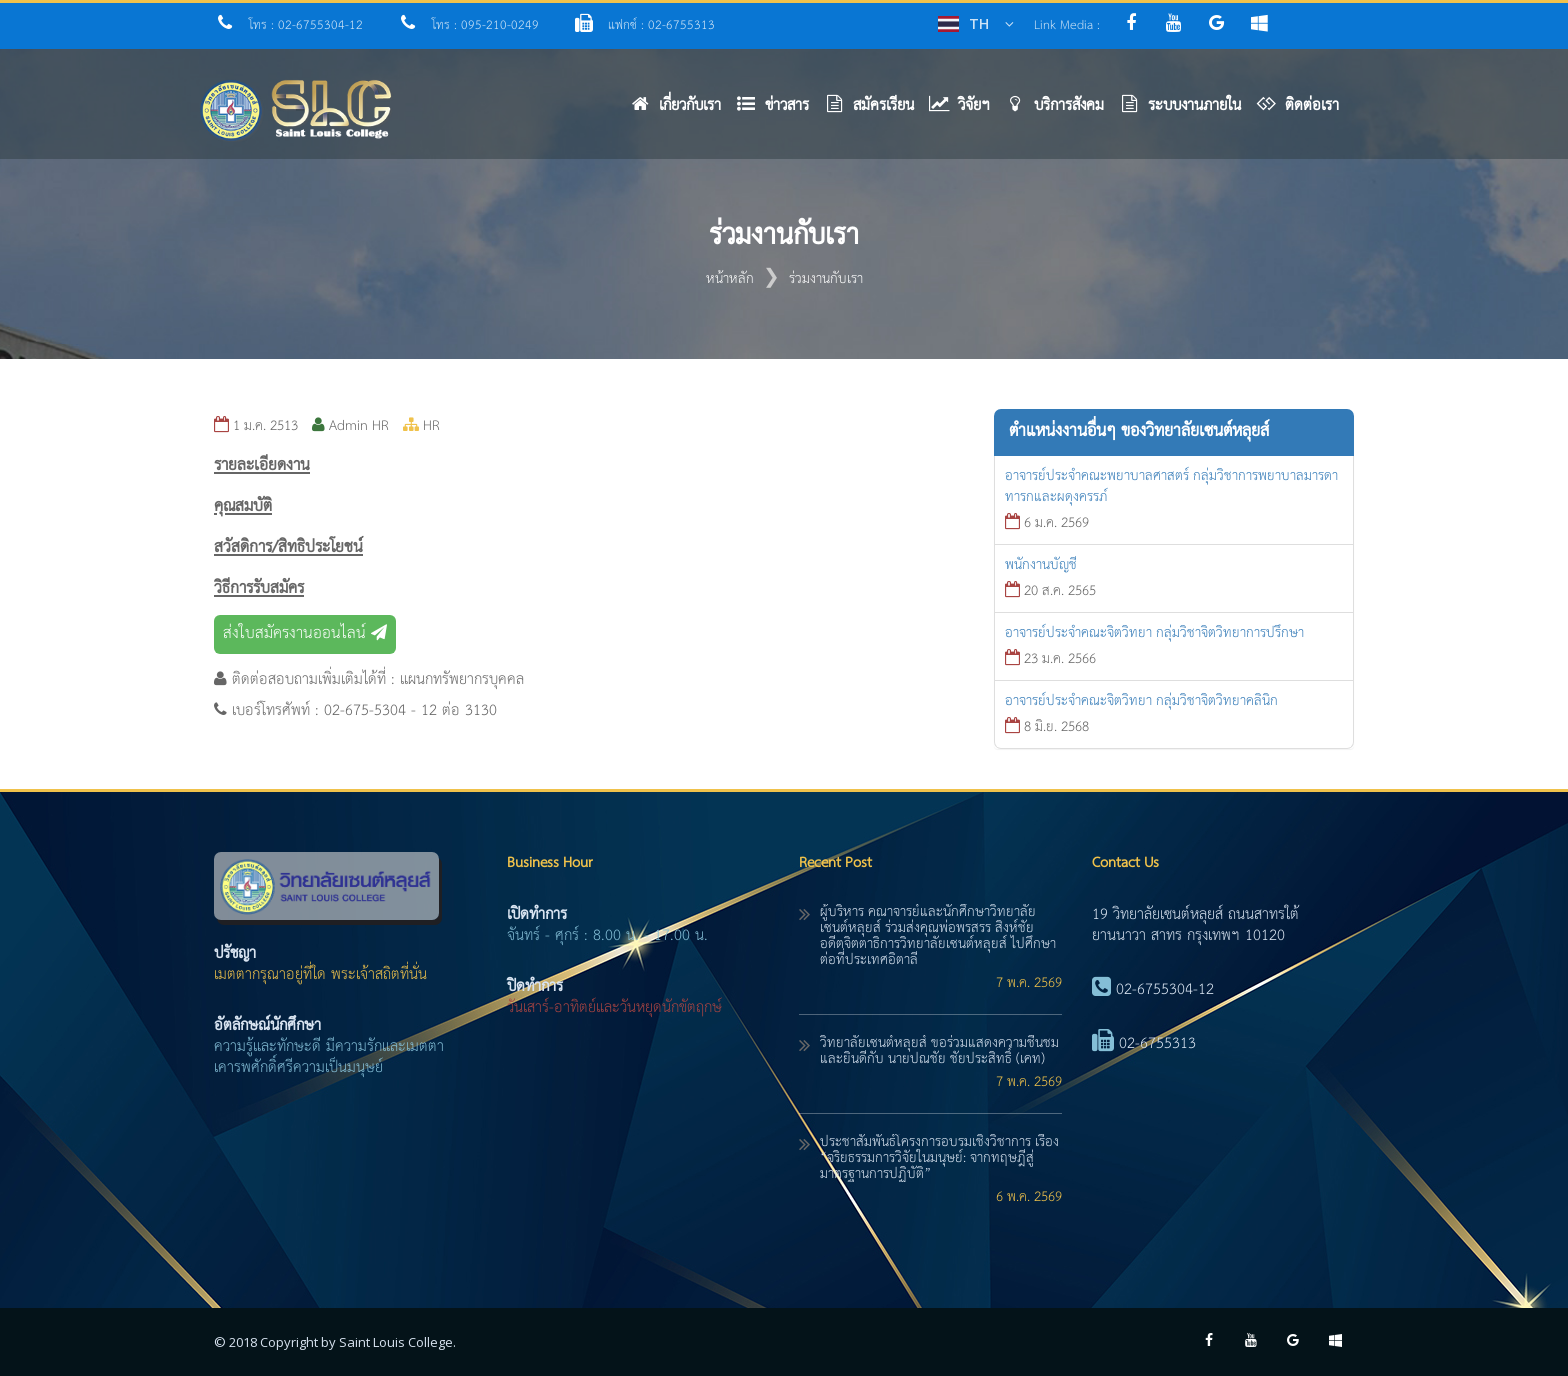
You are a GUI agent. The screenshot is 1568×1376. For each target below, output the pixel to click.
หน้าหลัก (730, 279)
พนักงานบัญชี (1041, 565)
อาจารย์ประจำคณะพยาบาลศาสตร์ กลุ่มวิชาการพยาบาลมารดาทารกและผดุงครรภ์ (1171, 486)
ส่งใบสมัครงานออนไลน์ (305, 634)
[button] (780, 110)
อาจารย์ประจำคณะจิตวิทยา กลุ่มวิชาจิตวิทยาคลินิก (1141, 701)
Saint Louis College (396, 1342)
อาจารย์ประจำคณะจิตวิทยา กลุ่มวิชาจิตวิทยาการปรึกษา (1154, 633)
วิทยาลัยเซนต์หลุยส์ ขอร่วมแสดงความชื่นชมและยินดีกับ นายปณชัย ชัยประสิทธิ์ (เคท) (939, 1051)
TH (979, 23)
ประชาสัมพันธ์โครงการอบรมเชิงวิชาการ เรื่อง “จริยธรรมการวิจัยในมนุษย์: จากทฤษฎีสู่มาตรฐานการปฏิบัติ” (939, 1158)
